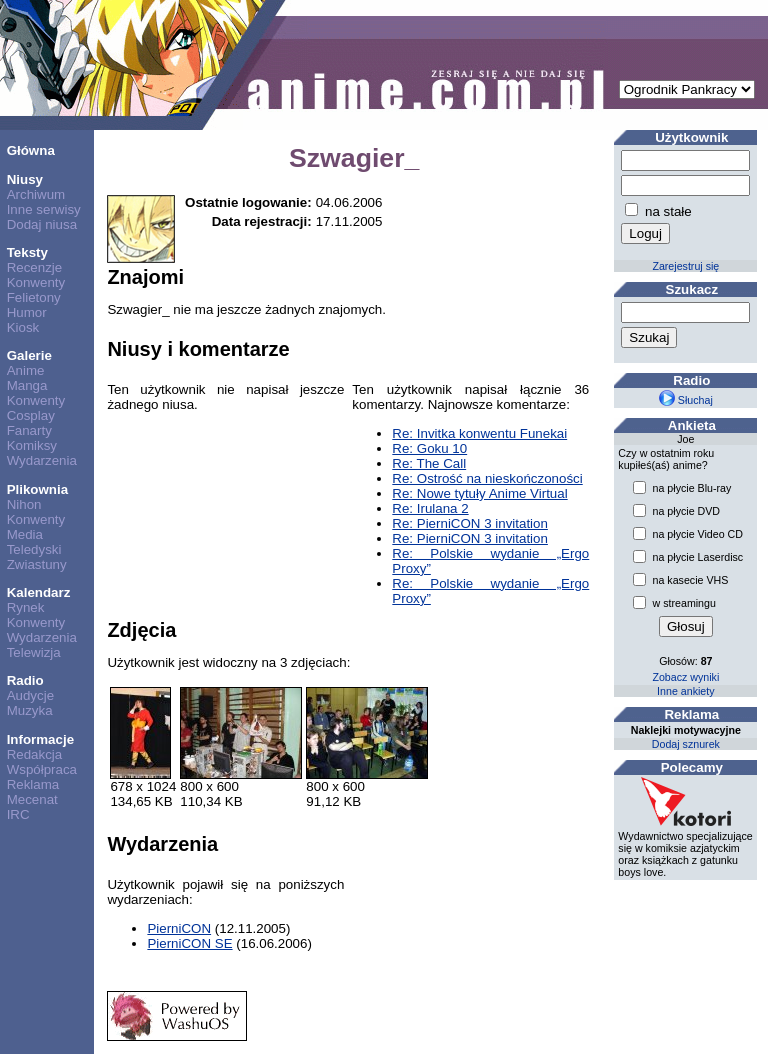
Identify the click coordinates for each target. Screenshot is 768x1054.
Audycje (30, 695)
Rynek (26, 607)
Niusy (25, 179)
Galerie (29, 355)
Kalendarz (39, 592)
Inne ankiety (685, 691)
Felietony (34, 297)
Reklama (33, 784)
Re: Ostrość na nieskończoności (487, 478)
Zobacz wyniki (685, 677)
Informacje (40, 739)
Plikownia (37, 489)
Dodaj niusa (42, 224)
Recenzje (35, 267)
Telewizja (34, 652)
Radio (25, 680)
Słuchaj (686, 400)
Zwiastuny (37, 564)
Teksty (27, 252)
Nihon (24, 504)
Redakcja (35, 754)
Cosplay (31, 415)
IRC (18, 814)
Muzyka (30, 710)
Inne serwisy (44, 209)
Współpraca (42, 769)
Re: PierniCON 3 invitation (470, 523)
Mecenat (32, 799)
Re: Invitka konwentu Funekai (479, 433)
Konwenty (36, 282)
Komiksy (32, 445)
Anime (26, 370)
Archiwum (36, 194)
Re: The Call (429, 463)
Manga (27, 385)
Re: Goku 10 (429, 448)
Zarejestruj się (685, 266)
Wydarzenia (42, 460)
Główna (31, 150)
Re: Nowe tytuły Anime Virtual (479, 493)
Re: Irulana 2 (430, 508)
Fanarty (29, 430)
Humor (27, 312)
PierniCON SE (189, 943)
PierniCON (179, 928)
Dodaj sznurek (686, 744)
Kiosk (23, 327)
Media (25, 534)
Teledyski (34, 549)
